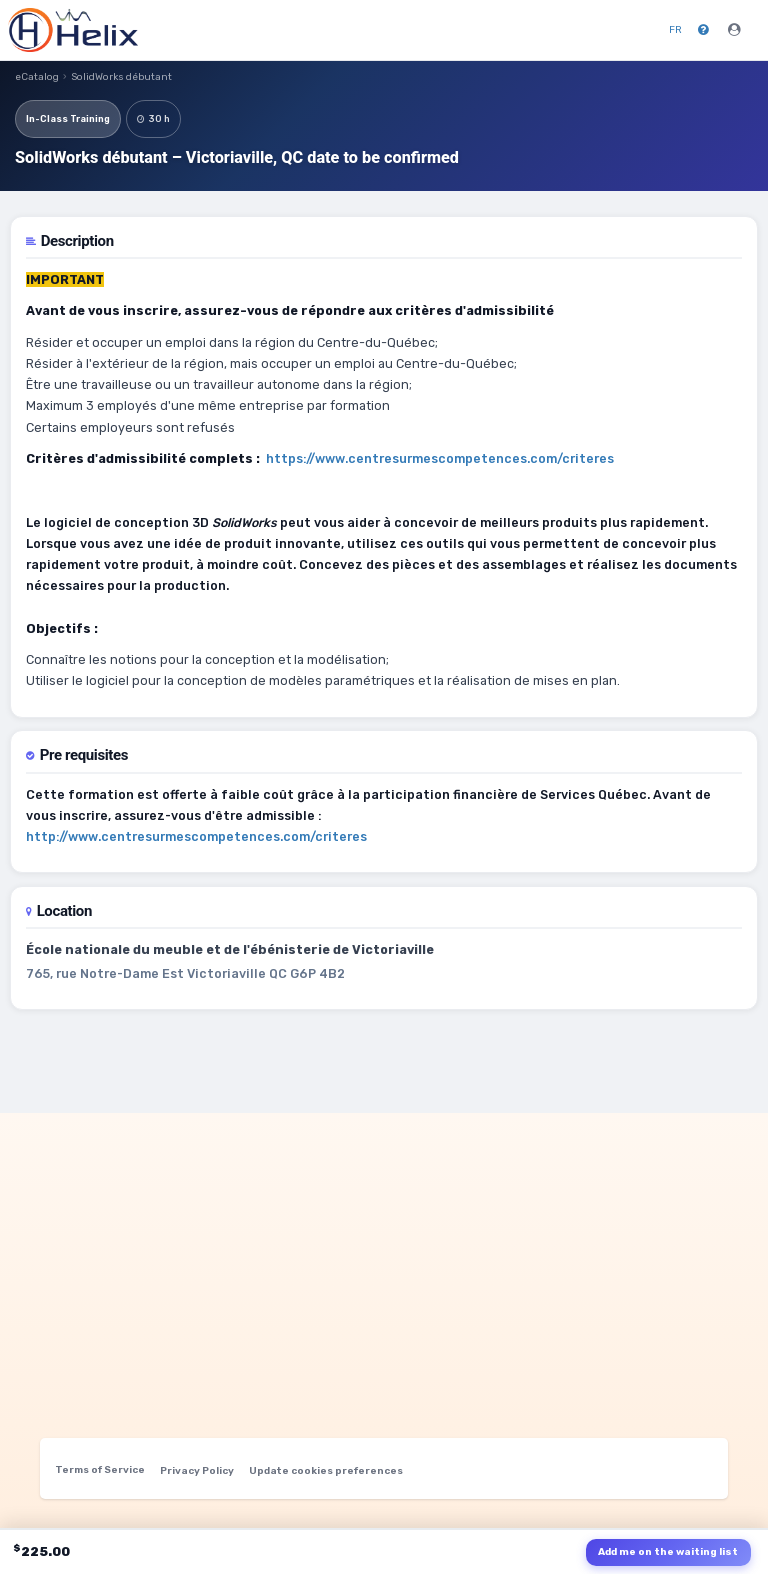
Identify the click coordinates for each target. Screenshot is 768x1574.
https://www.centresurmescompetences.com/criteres (440, 458)
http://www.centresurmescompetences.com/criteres (196, 836)
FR (675, 30)
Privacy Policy (197, 1471)
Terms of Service (100, 1470)
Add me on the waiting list (668, 1552)
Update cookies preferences (326, 1471)
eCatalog (37, 77)
